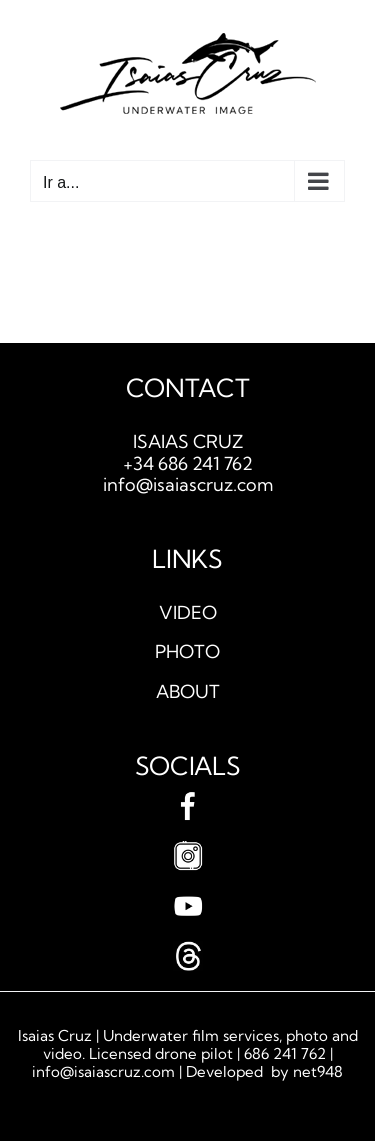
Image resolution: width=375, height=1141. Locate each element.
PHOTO (187, 651)
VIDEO (188, 612)
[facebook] (188, 799)
